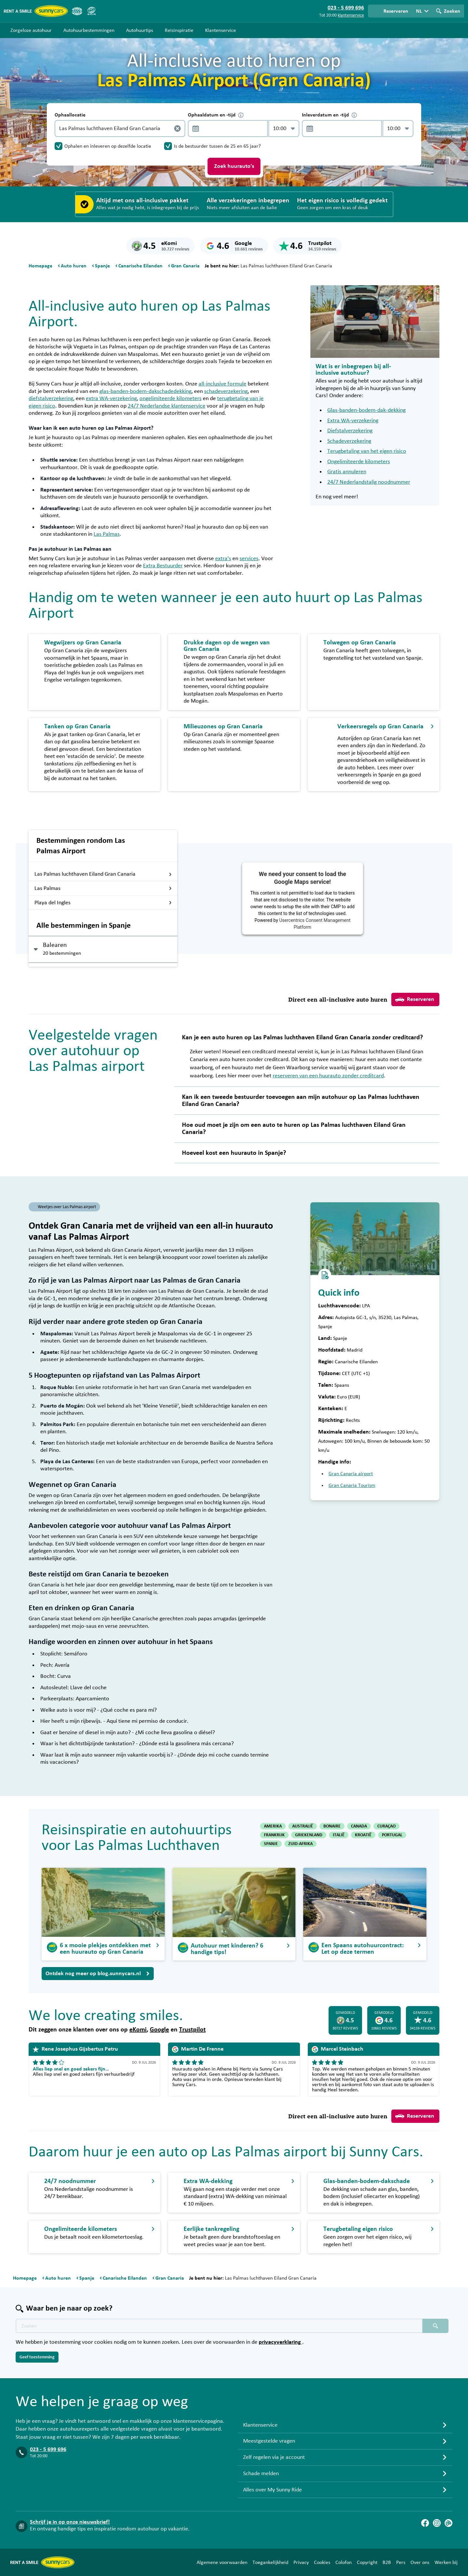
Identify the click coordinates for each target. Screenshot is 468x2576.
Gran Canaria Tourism (352, 1485)
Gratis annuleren (346, 472)
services (249, 558)
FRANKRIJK (274, 1835)
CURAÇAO (386, 1826)
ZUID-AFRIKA (300, 1843)
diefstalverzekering (51, 398)
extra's (223, 558)
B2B (387, 2562)
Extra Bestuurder (163, 566)
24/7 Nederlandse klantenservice (166, 406)
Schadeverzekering (349, 441)
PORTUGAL (392, 1835)
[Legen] (177, 128)
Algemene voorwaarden (222, 2562)
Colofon (343, 2562)
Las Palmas (107, 534)
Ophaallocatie (70, 114)
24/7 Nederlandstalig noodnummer (368, 482)
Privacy (301, 2562)
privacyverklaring (280, 2342)
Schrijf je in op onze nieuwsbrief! (70, 2522)
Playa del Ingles (103, 903)
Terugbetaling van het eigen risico (366, 451)
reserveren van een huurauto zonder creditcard (328, 1076)
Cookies (322, 2562)
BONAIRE (332, 1826)
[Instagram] (437, 2523)
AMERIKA (273, 1826)
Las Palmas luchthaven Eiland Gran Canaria (103, 874)
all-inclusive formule (222, 384)
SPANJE (271, 1843)
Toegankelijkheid (270, 2562)
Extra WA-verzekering (352, 421)
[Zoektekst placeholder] (219, 2326)
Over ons (419, 2562)
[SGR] (91, 11)
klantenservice (351, 15)
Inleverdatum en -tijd (329, 115)
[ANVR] (77, 11)
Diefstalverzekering (349, 431)
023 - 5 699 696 (48, 2449)
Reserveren (414, 1000)
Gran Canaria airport (351, 1473)
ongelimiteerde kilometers (170, 398)
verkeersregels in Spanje (365, 775)
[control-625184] (225, 128)
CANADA (359, 1826)
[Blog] (448, 2523)
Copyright (367, 2562)
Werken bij (446, 2562)
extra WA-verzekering (111, 398)
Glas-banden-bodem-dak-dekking (366, 410)
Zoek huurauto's (234, 166)
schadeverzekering (226, 391)
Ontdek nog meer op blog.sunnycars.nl (98, 1973)
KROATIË (363, 1835)
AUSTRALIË (302, 1826)
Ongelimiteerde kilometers (358, 462)
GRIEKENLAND (308, 1835)
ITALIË (338, 1835)
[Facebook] (425, 2523)
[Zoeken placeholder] (435, 2326)
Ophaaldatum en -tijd (215, 115)
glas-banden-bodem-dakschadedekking (145, 391)
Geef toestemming (37, 2357)
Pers (400, 2562)
